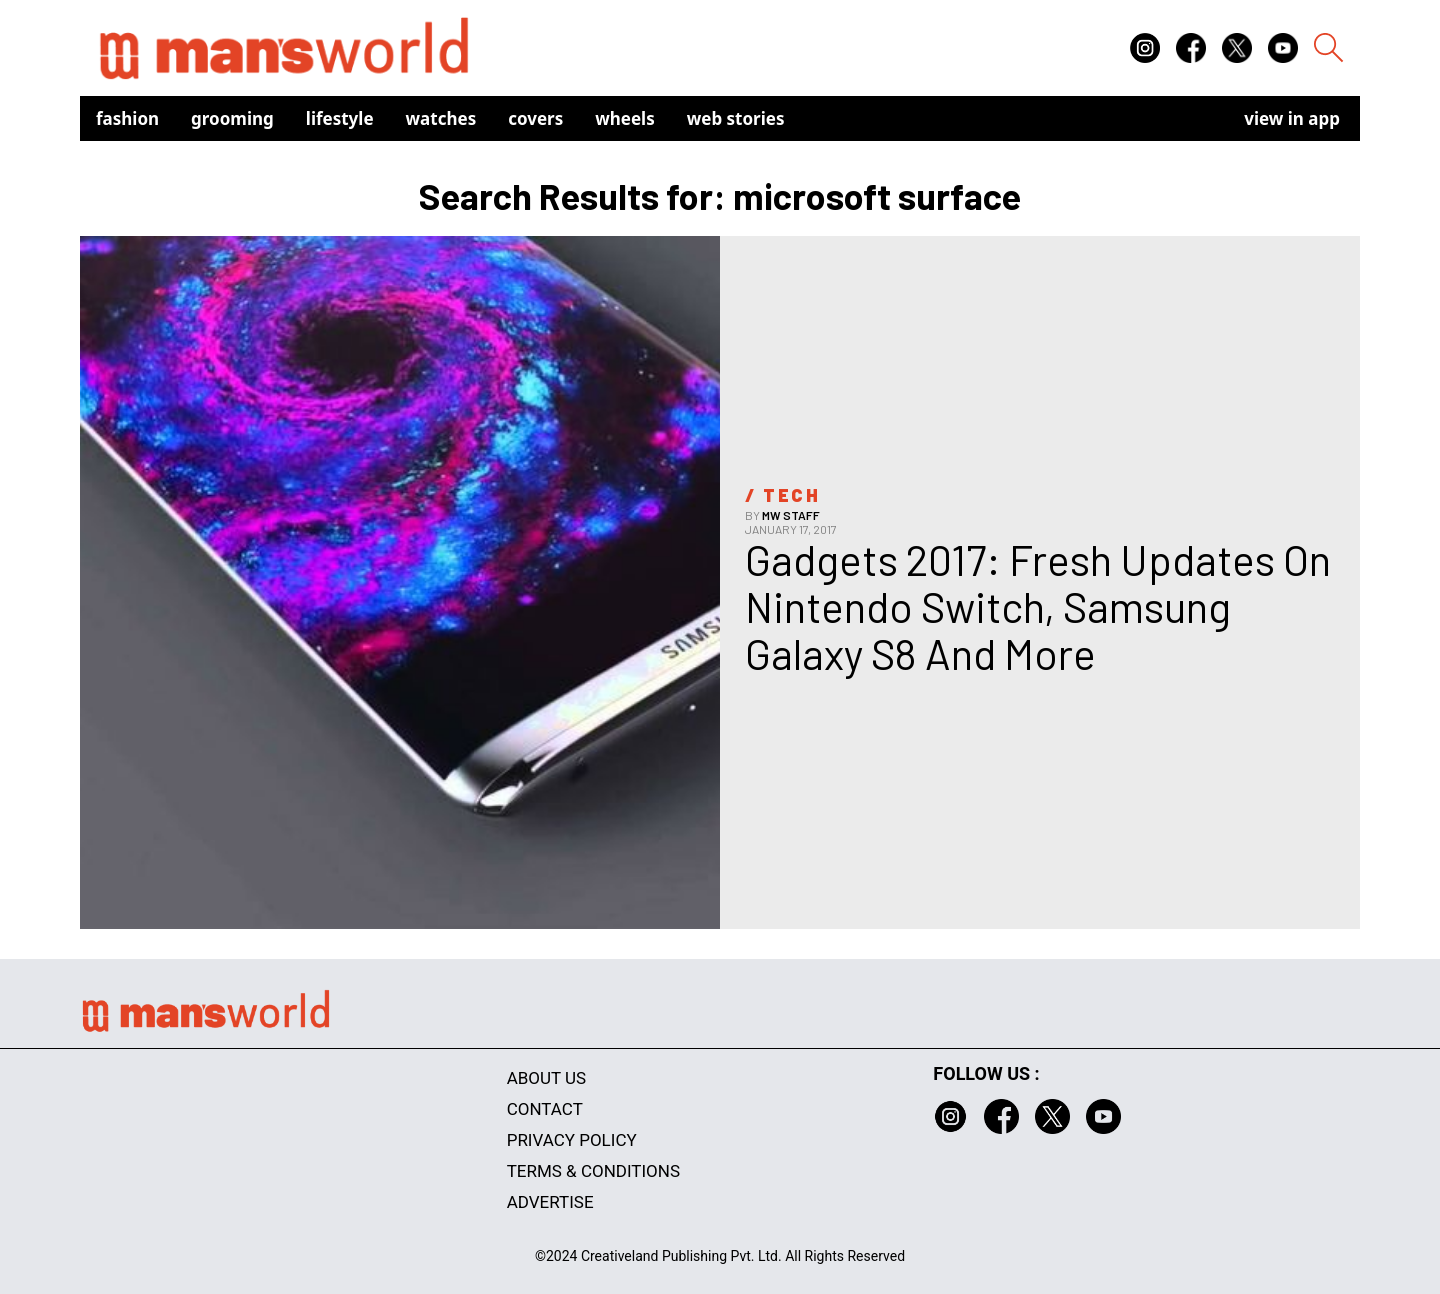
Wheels (625, 118)
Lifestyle (340, 118)
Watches (441, 118)
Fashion (127, 118)
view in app (1292, 118)
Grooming (232, 118)
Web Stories (736, 118)
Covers (535, 118)
